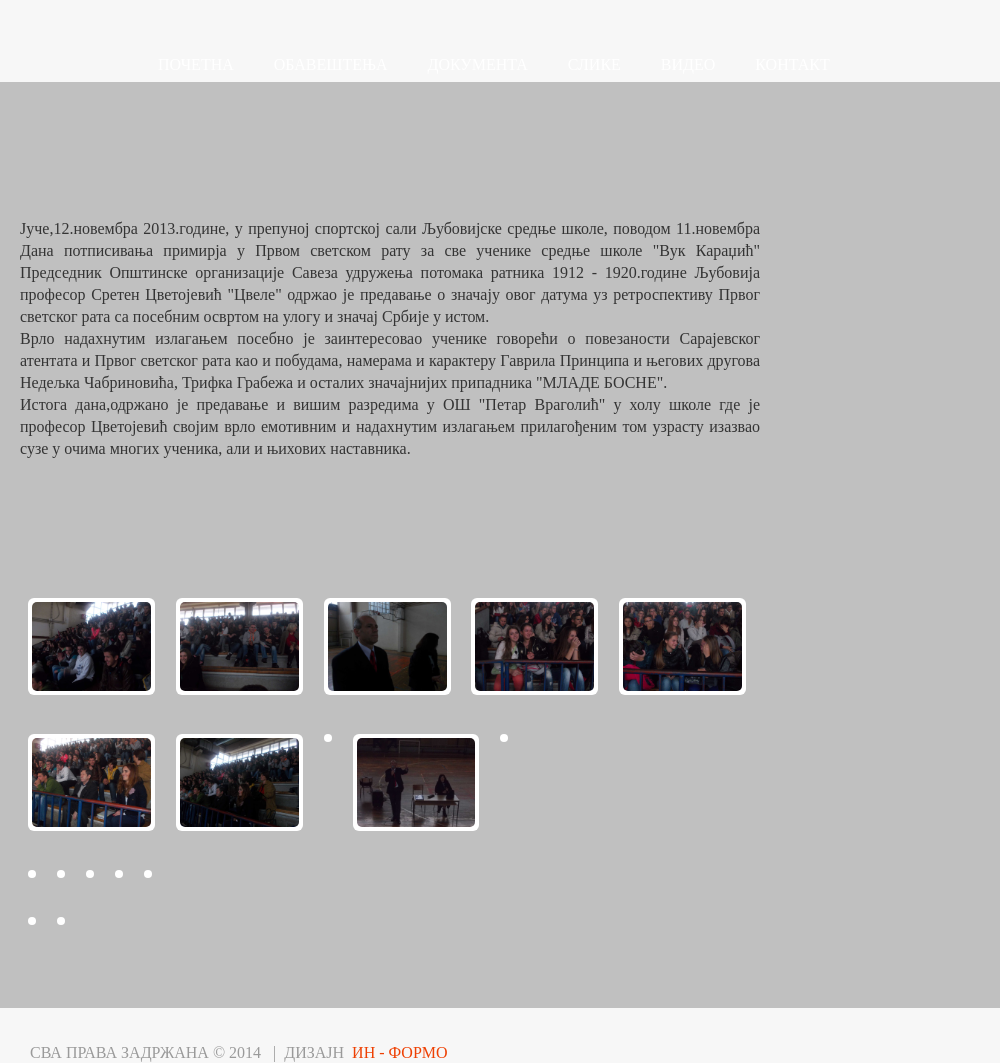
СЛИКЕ (594, 64)
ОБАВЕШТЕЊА (331, 64)
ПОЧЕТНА (196, 64)
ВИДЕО (688, 64)
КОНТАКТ (792, 64)
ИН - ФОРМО (400, 1052)
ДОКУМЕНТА (478, 64)
